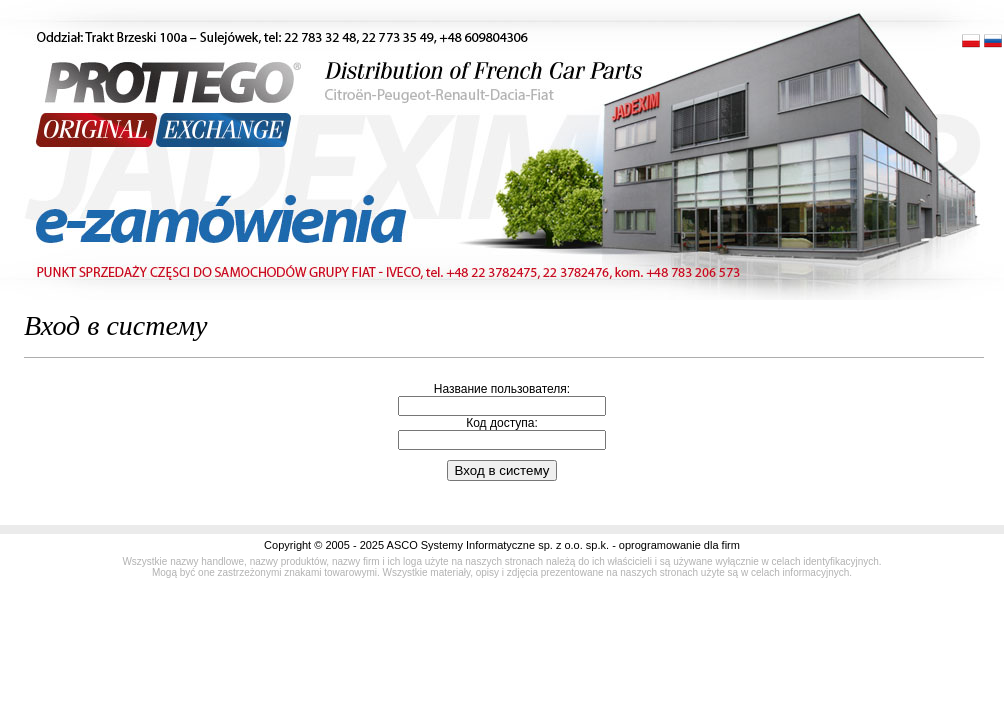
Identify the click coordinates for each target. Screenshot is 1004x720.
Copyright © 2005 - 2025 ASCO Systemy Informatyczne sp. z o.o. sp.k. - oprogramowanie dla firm (502, 545)
